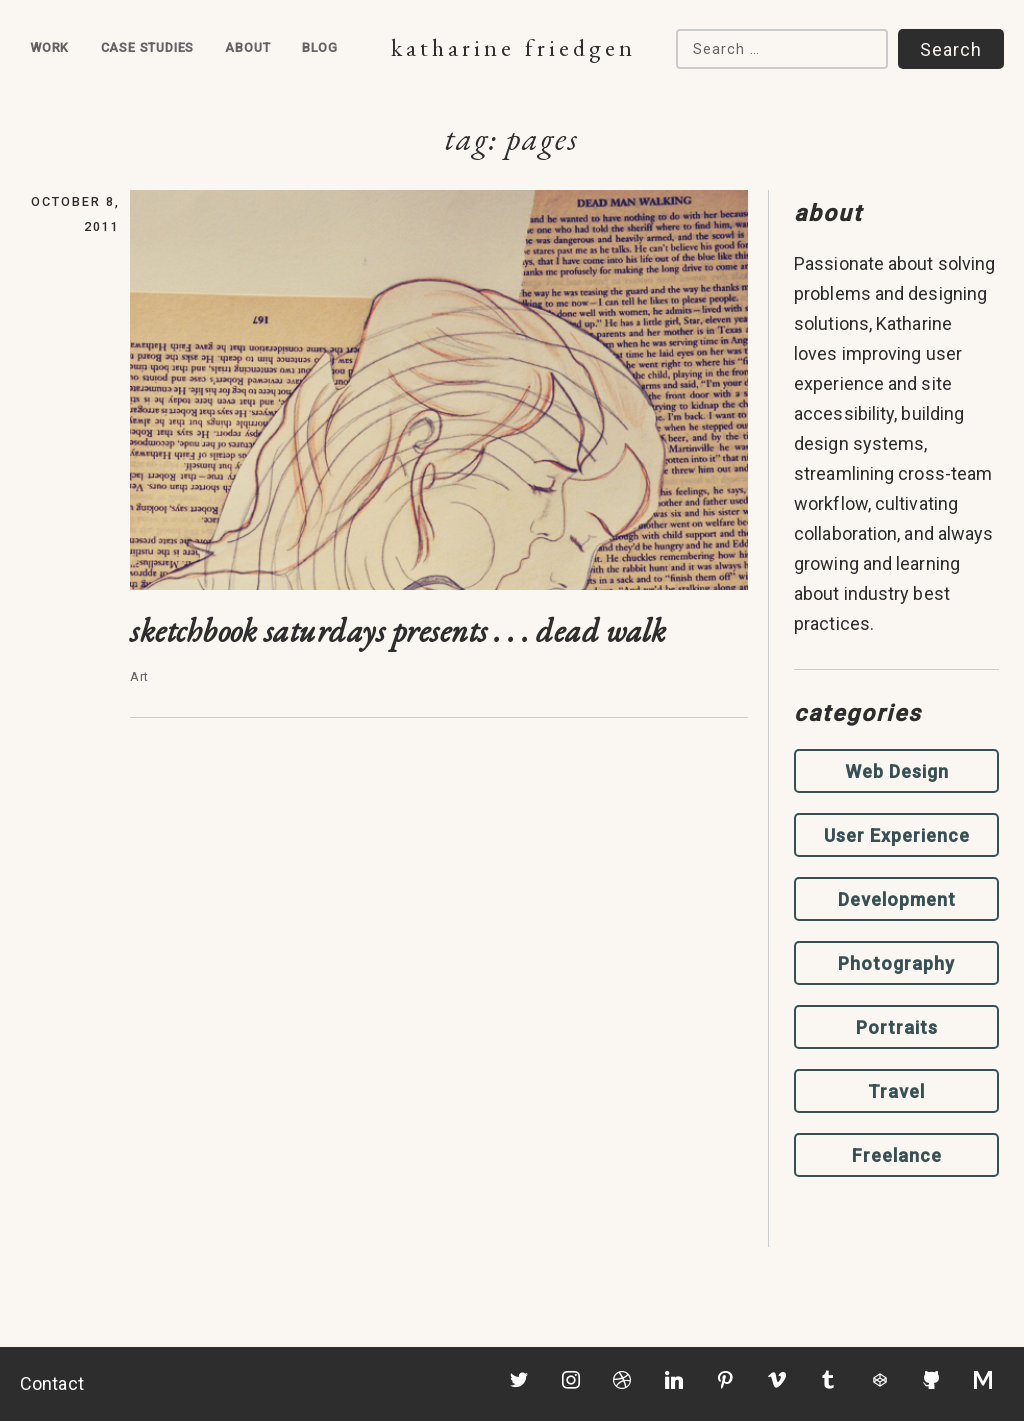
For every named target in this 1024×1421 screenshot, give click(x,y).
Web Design (897, 771)
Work (49, 47)
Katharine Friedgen (513, 47)
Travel (896, 1091)
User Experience (897, 835)
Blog (320, 47)
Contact (52, 1383)
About (247, 47)
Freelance (897, 1155)
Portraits (897, 1027)
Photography (896, 963)
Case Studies (148, 47)
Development (897, 899)
